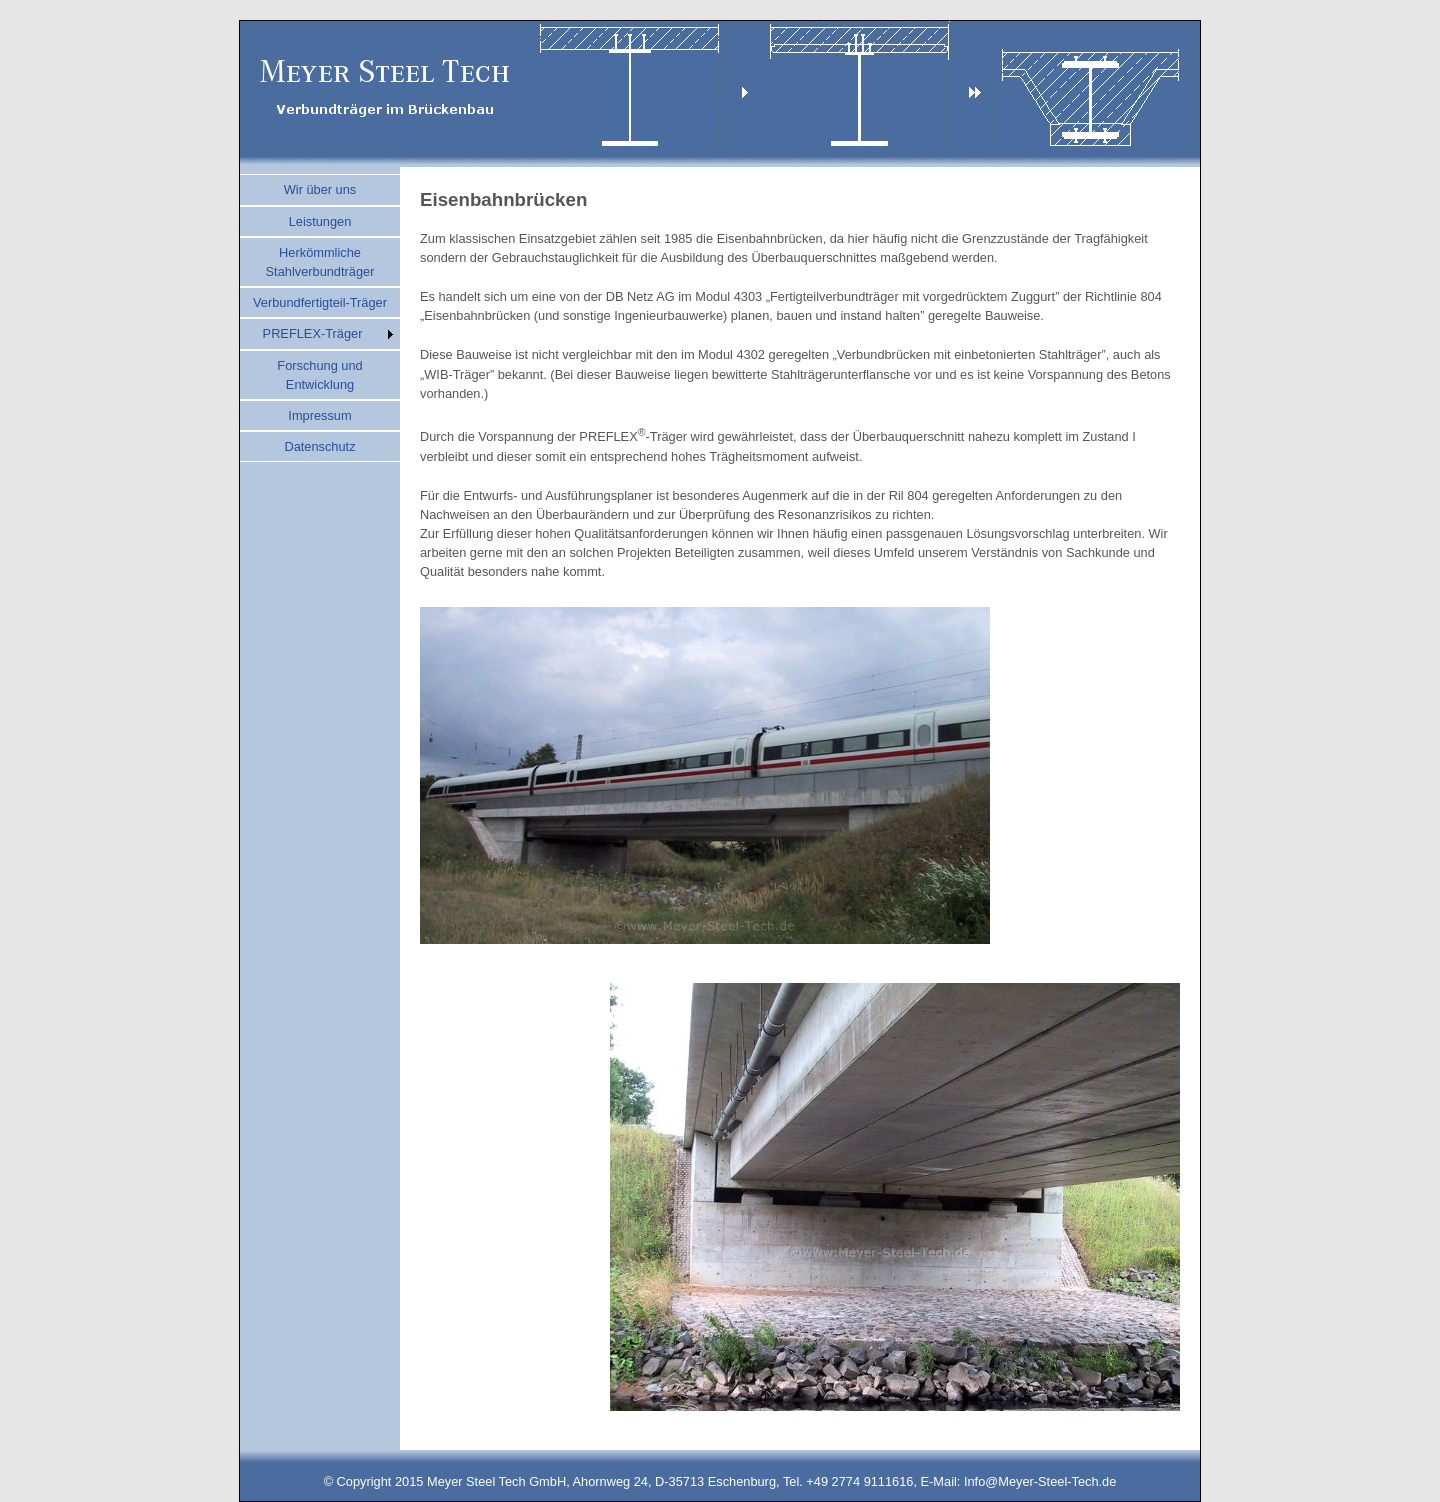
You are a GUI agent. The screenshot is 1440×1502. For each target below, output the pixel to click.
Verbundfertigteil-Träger (320, 302)
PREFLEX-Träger (313, 333)
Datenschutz (319, 446)
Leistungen (320, 221)
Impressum (319, 415)
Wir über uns (320, 189)
